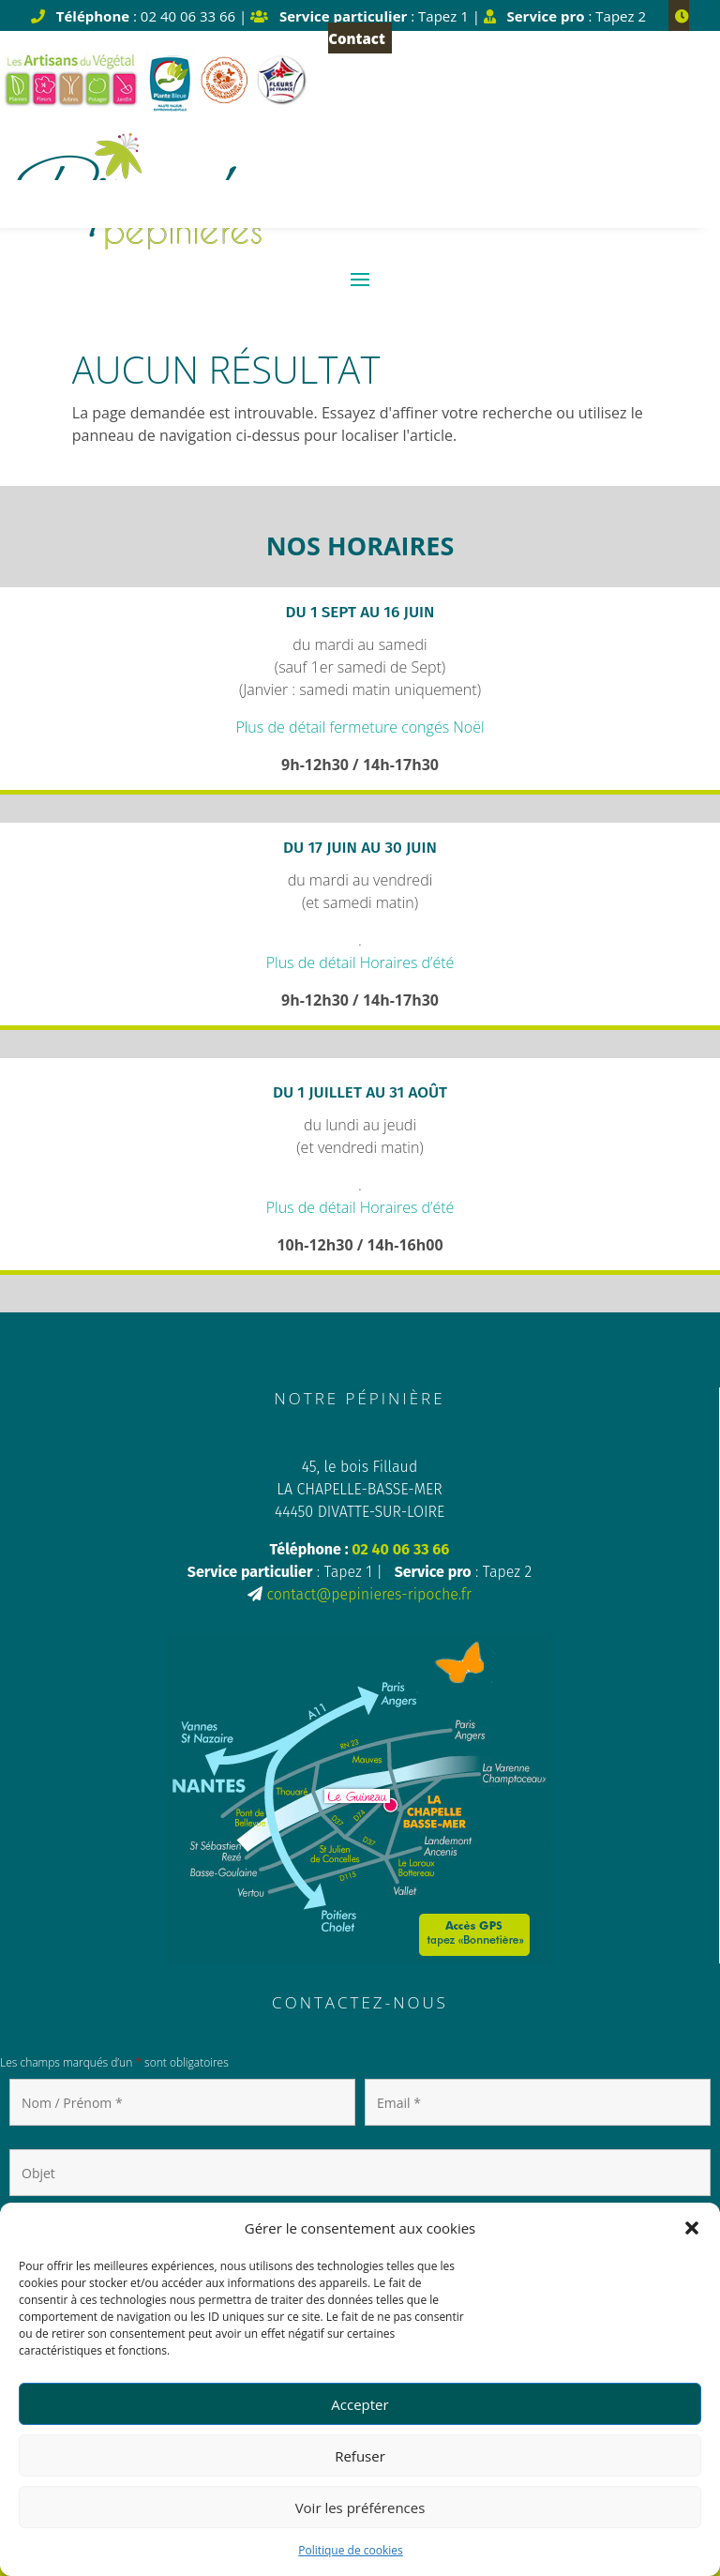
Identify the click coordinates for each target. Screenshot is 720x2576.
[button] (691, 2228)
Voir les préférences (360, 2507)
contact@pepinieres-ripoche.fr (369, 1594)
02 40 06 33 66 (400, 1549)
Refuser (360, 2456)
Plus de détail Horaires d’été (360, 962)
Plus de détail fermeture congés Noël (359, 727)
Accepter (359, 2404)
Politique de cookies (350, 2550)
